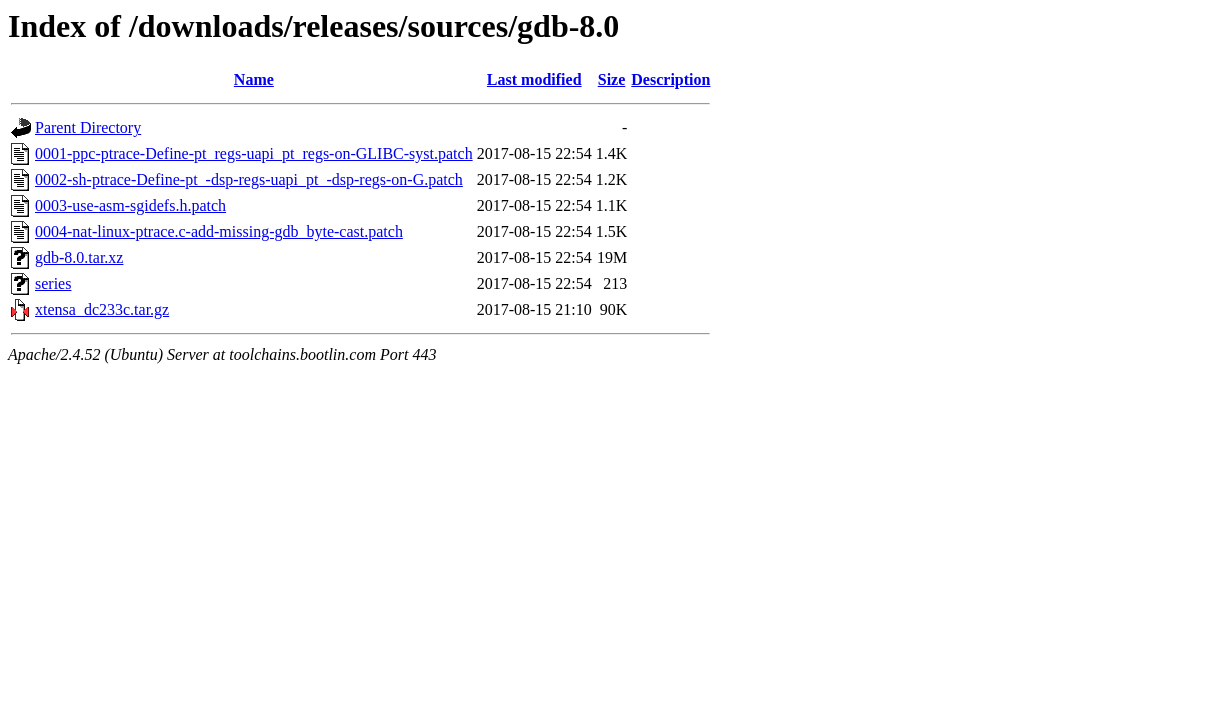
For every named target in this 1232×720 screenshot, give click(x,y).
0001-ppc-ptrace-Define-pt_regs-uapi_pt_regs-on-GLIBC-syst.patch (254, 153)
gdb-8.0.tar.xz (79, 257)
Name (254, 79)
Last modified (534, 79)
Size (612, 79)
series (53, 283)
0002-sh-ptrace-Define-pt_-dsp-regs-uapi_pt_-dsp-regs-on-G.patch (249, 179)
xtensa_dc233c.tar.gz (102, 309)
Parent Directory (88, 127)
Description (670, 79)
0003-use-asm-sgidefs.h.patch (130, 205)
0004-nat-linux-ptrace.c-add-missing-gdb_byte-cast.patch (219, 231)
